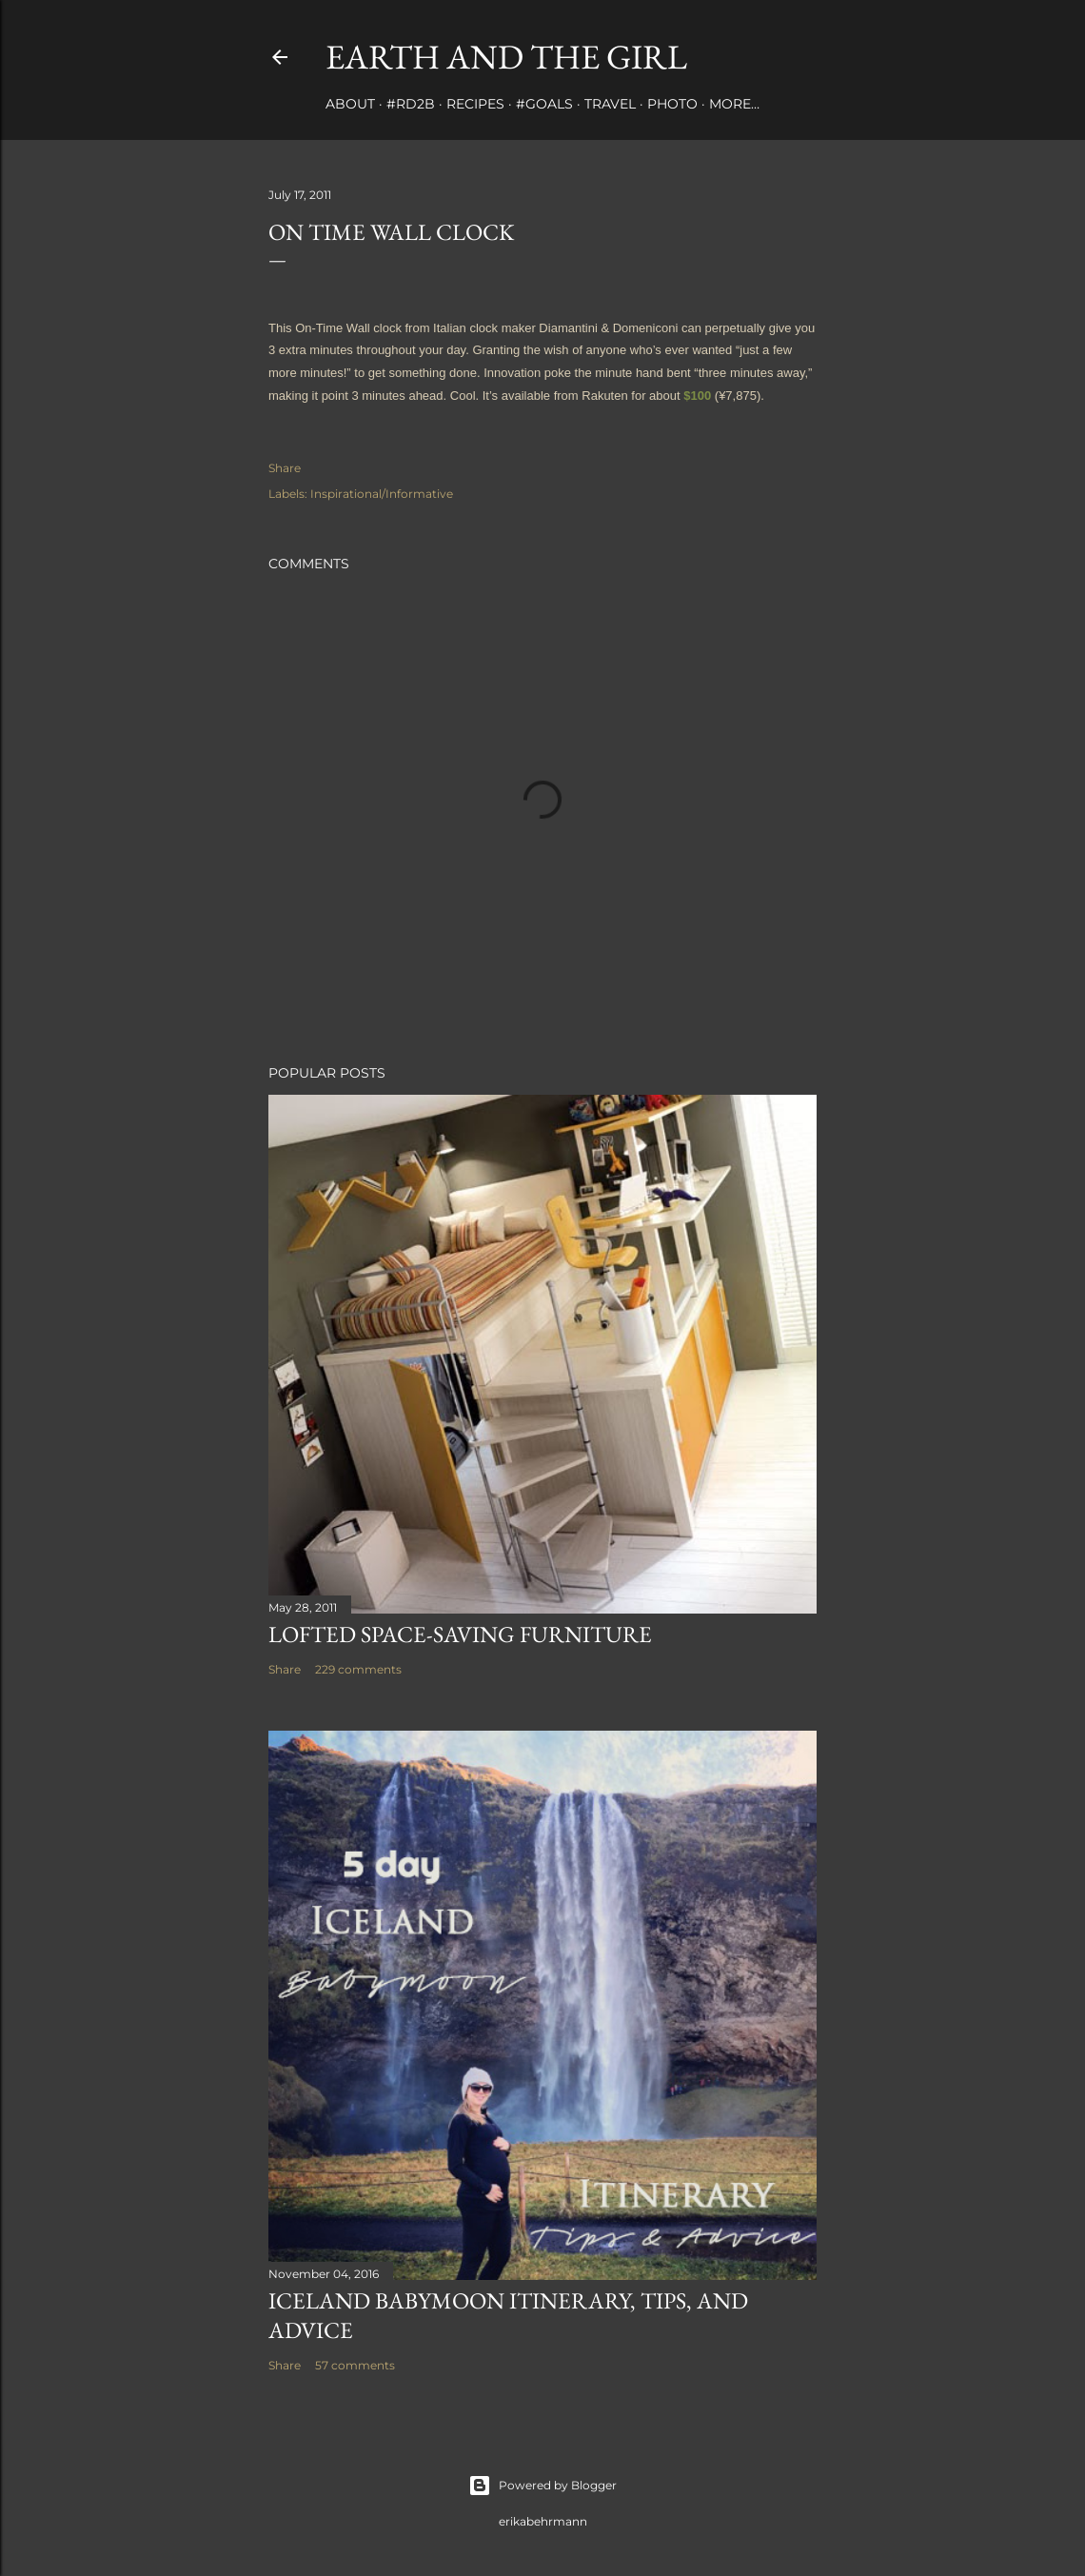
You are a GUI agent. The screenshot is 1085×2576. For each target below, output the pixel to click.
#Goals (544, 103)
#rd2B (410, 103)
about (350, 103)
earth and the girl (506, 56)
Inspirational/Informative (381, 493)
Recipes (475, 103)
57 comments (355, 2365)
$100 (697, 395)
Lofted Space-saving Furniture (460, 1634)
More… (734, 103)
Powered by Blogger (542, 2485)
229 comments (358, 1669)
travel (610, 103)
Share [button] (284, 468)
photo (672, 103)
